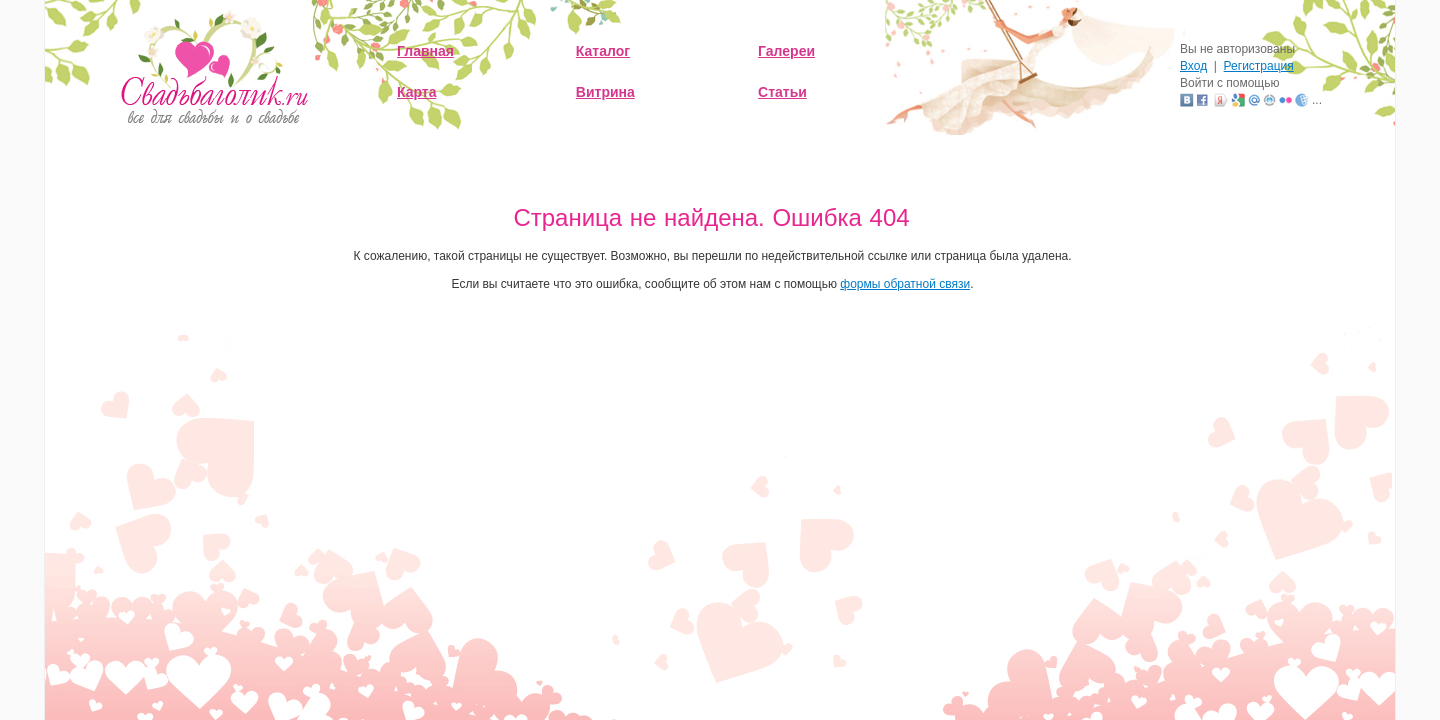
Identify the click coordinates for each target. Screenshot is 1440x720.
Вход (1193, 66)
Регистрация (1259, 66)
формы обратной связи (905, 284)
